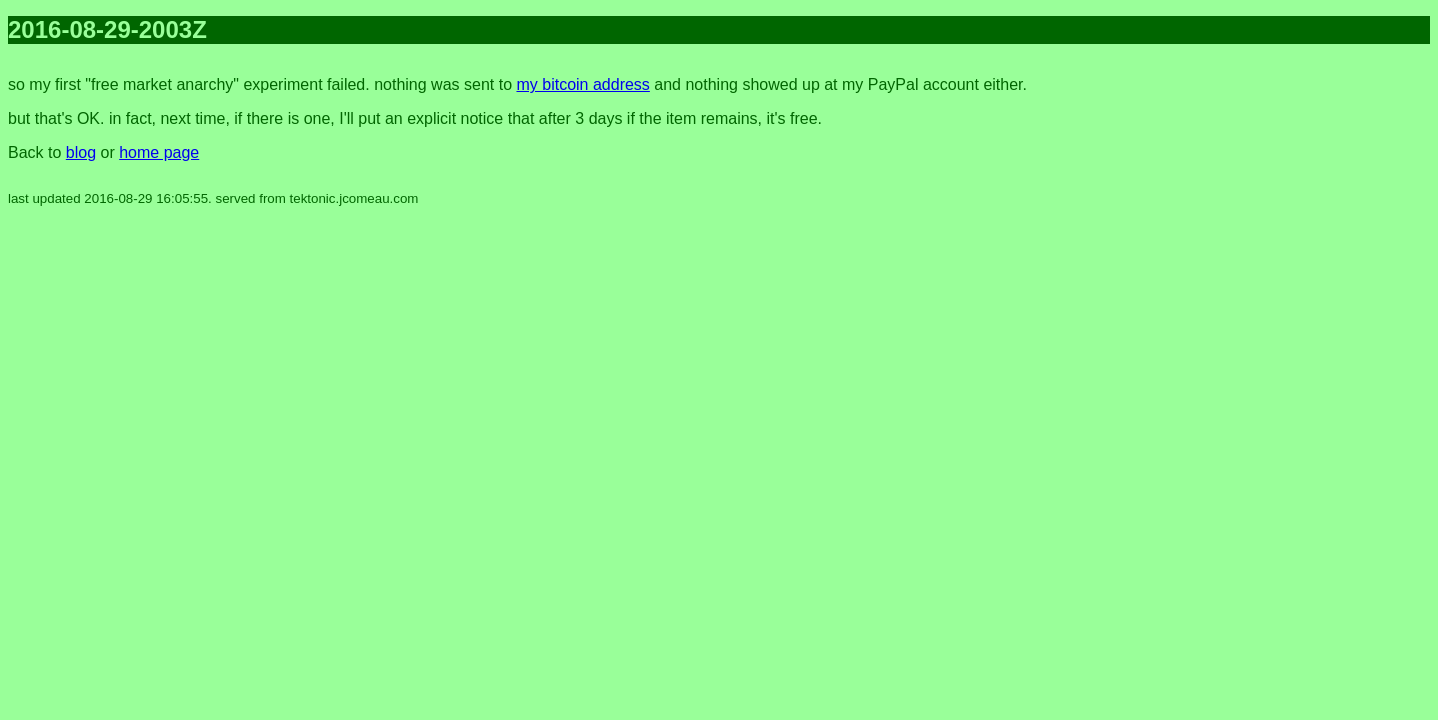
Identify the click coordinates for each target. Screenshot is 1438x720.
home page (159, 152)
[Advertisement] (1350, 360)
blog (81, 152)
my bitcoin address (582, 84)
